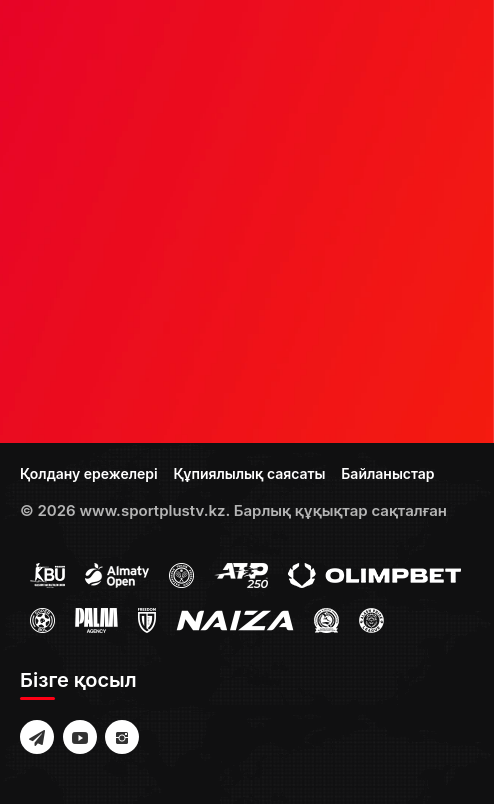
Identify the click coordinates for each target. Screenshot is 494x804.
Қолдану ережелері (89, 473)
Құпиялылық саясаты (249, 473)
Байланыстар (387, 473)
